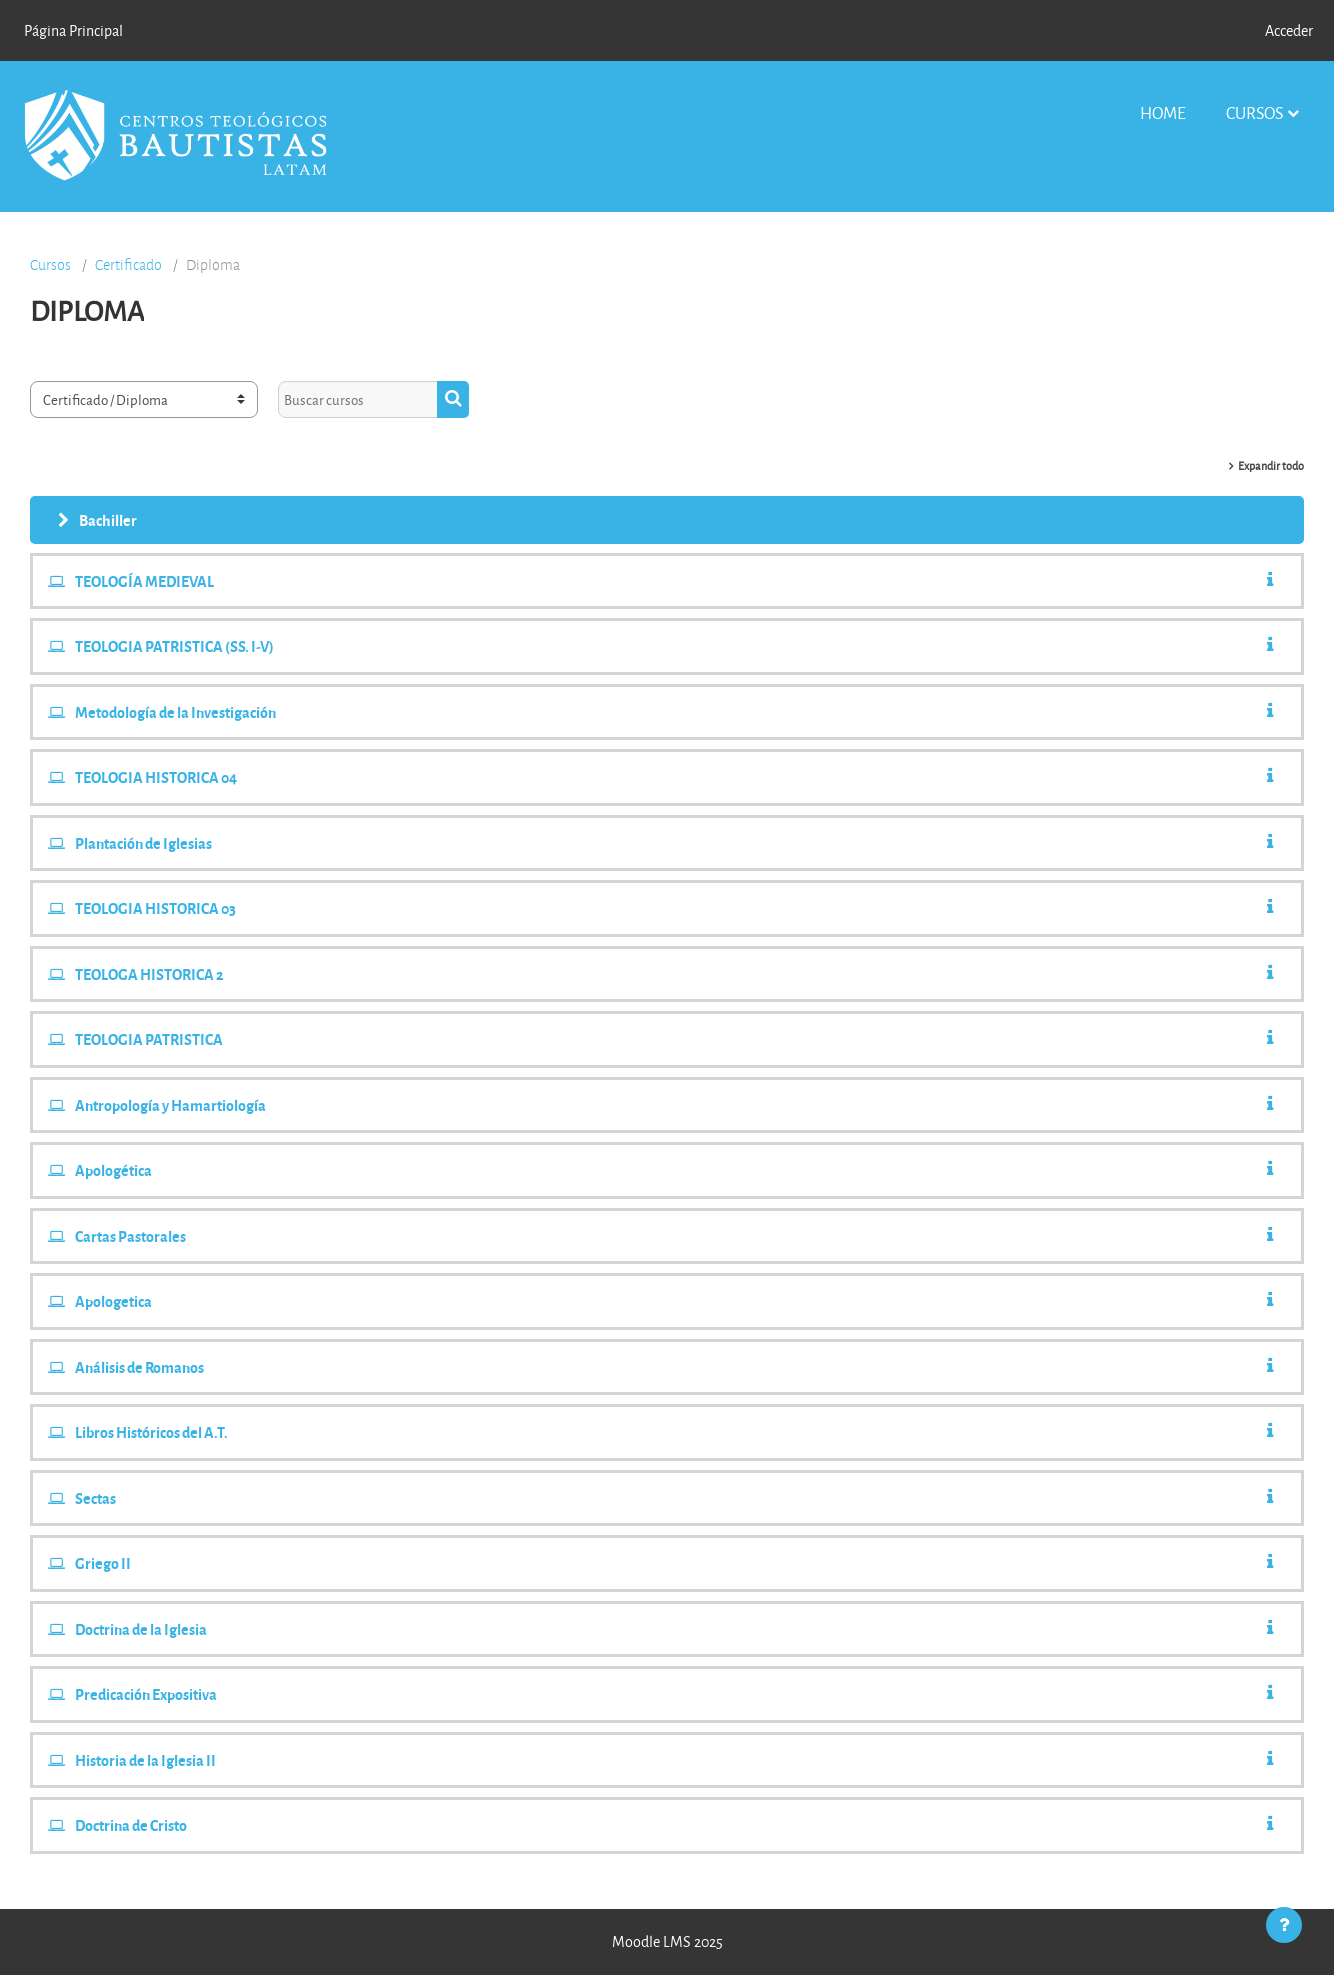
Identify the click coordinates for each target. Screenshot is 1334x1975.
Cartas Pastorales (130, 1236)
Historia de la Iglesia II (145, 1760)
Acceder (1289, 30)
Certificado (128, 265)
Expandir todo (1271, 465)
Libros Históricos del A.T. (151, 1432)
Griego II (103, 1563)
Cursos (1254, 112)
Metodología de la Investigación (175, 712)
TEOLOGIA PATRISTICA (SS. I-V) (174, 646)
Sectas (95, 1498)
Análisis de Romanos (139, 1367)
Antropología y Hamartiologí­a (170, 1105)
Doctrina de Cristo (131, 1825)
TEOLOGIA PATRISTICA (149, 1039)
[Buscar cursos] (358, 399)
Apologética (113, 1170)
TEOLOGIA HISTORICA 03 (155, 908)
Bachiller (108, 520)
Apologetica (113, 1301)
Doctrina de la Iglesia (141, 1629)
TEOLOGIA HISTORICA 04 (156, 777)
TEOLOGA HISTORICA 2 (149, 974)
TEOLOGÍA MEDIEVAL (144, 581)
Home (1163, 112)
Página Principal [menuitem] (73, 30)
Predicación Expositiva (146, 1694)
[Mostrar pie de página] (1284, 1925)
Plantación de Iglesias (143, 843)
